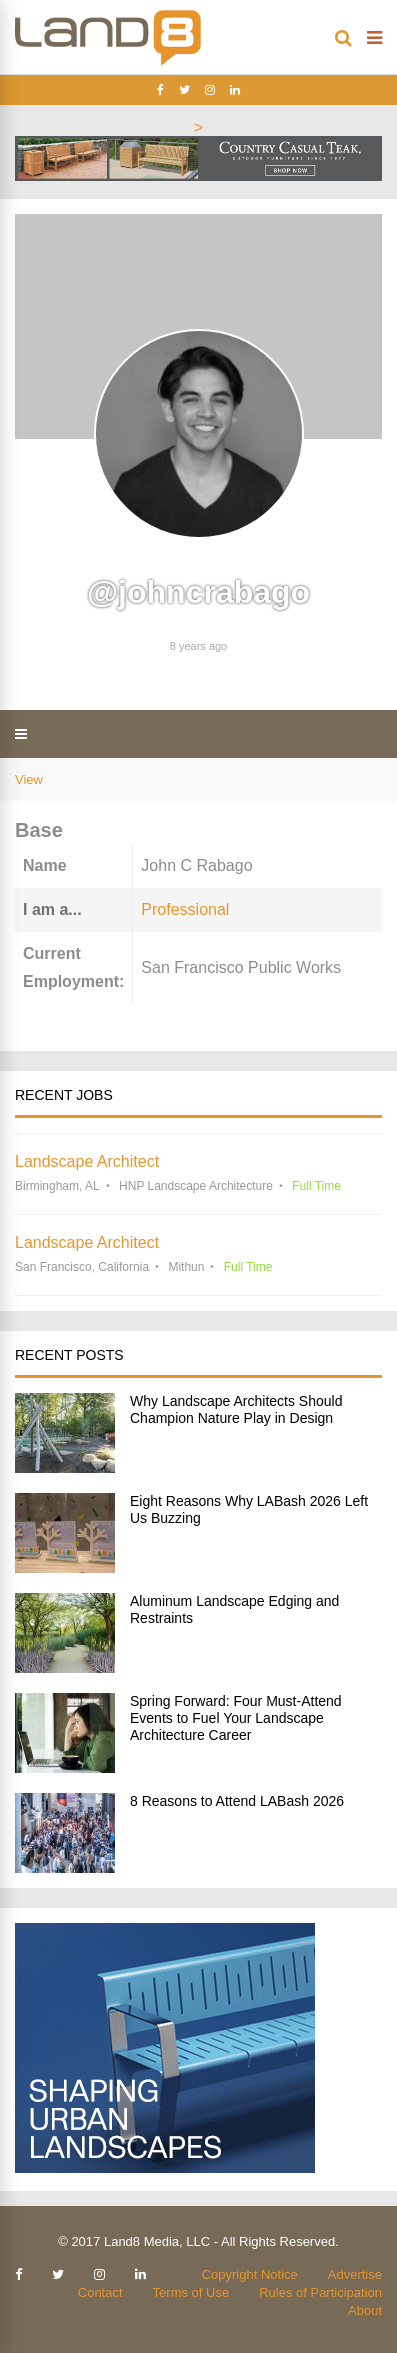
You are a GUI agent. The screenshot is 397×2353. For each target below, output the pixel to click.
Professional (185, 909)
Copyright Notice (250, 2274)
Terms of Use (191, 2292)
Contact (100, 2292)
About (365, 2310)
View (29, 779)
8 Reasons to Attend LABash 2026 (237, 1801)
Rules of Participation (320, 2292)
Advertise (355, 2274)
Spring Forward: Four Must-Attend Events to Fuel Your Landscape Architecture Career (236, 1718)
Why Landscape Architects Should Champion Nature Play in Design (236, 1409)
